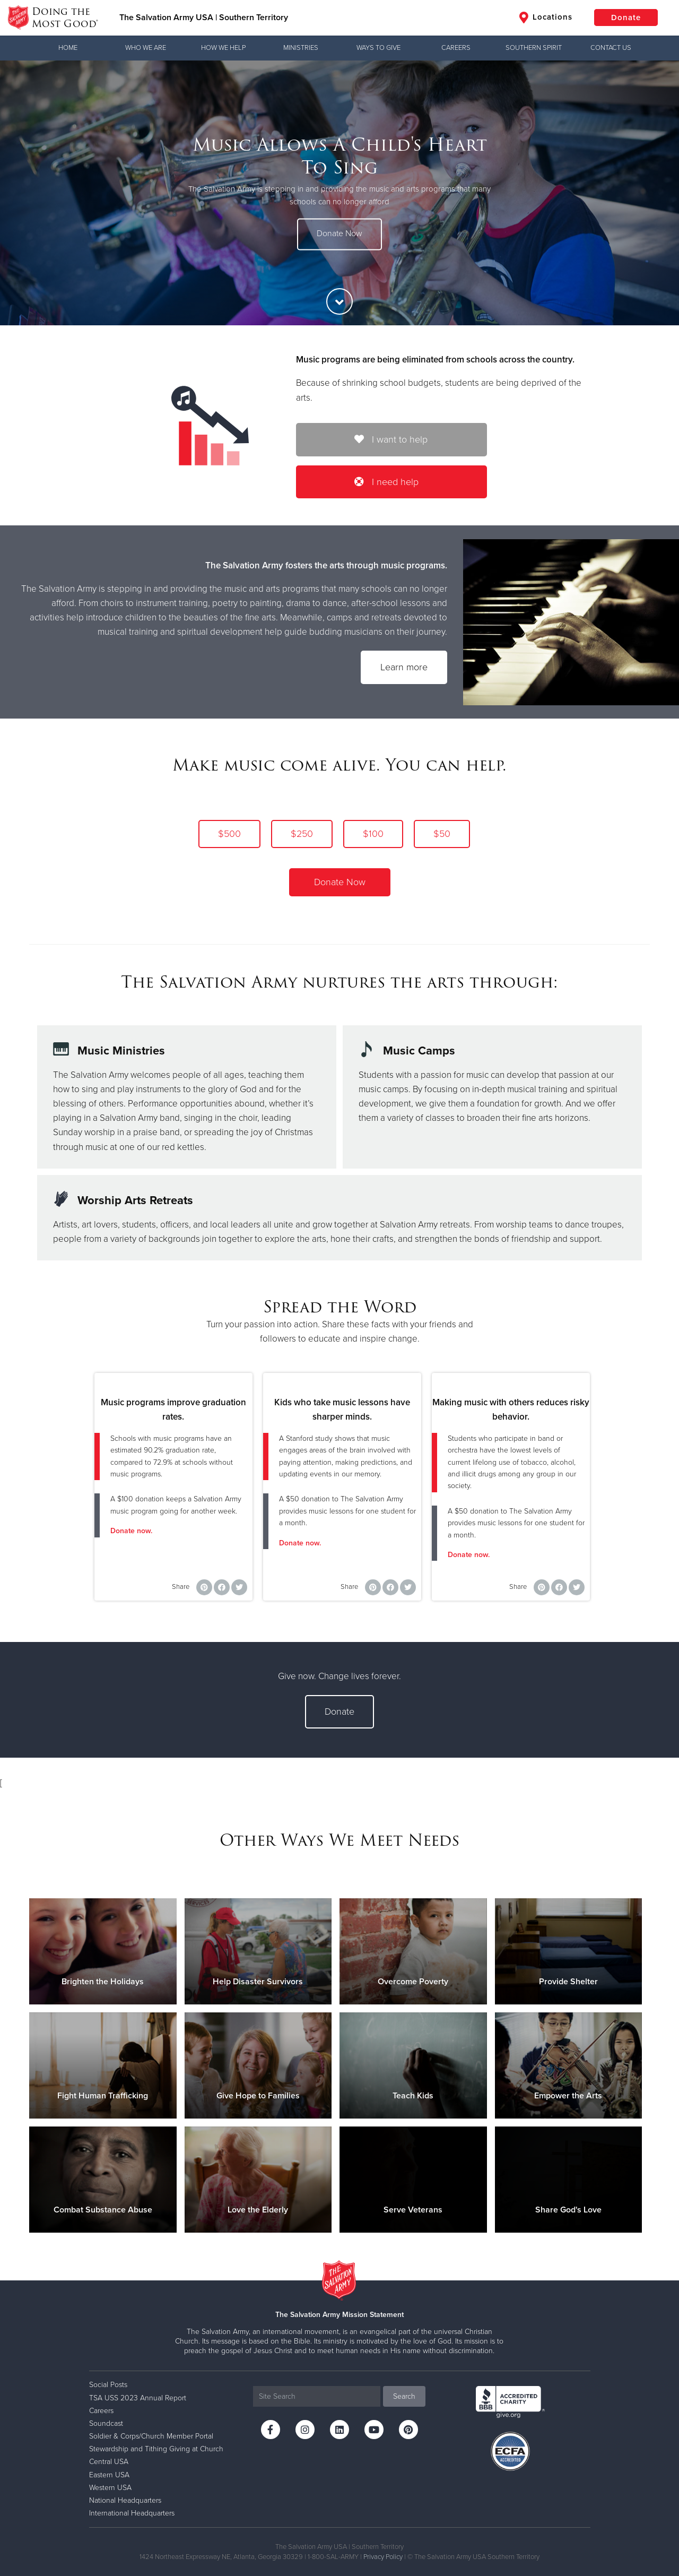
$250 (302, 834)
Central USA (108, 2461)
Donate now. (131, 1530)
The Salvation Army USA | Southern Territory (203, 17)
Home (67, 48)
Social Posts (108, 2384)
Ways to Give (378, 48)
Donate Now (339, 234)
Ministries (300, 48)
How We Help (223, 48)
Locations (545, 17)
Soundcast (106, 2423)
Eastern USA (109, 2474)
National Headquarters (125, 2500)
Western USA (110, 2487)
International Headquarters (132, 2513)
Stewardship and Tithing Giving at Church (156, 2448)
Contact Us (610, 48)
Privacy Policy (383, 2557)
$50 (441, 834)
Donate (626, 17)
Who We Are (145, 48)
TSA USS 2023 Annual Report (137, 2397)
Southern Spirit (534, 48)
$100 (373, 834)
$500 (229, 834)
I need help (386, 482)
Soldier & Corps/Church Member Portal (151, 2436)
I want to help (391, 439)
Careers (456, 48)
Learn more (404, 667)
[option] (339, 192)
